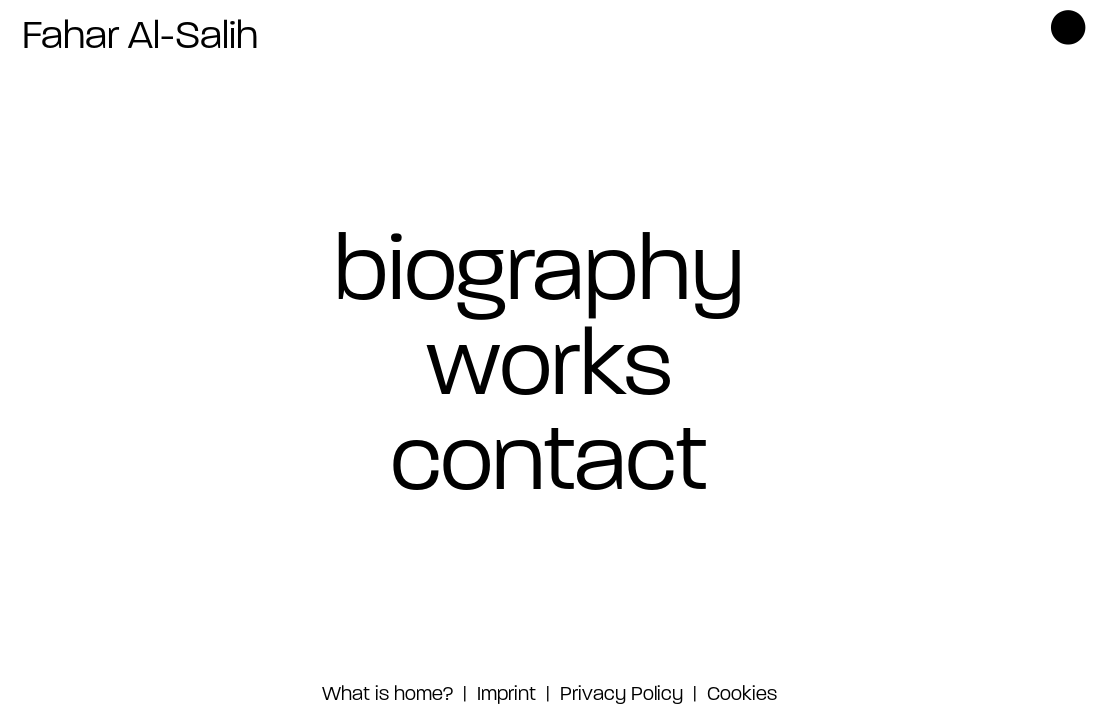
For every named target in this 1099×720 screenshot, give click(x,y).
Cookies (742, 695)
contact (549, 465)
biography (539, 275)
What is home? (387, 695)
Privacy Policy (621, 695)
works (549, 370)
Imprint (504, 695)
